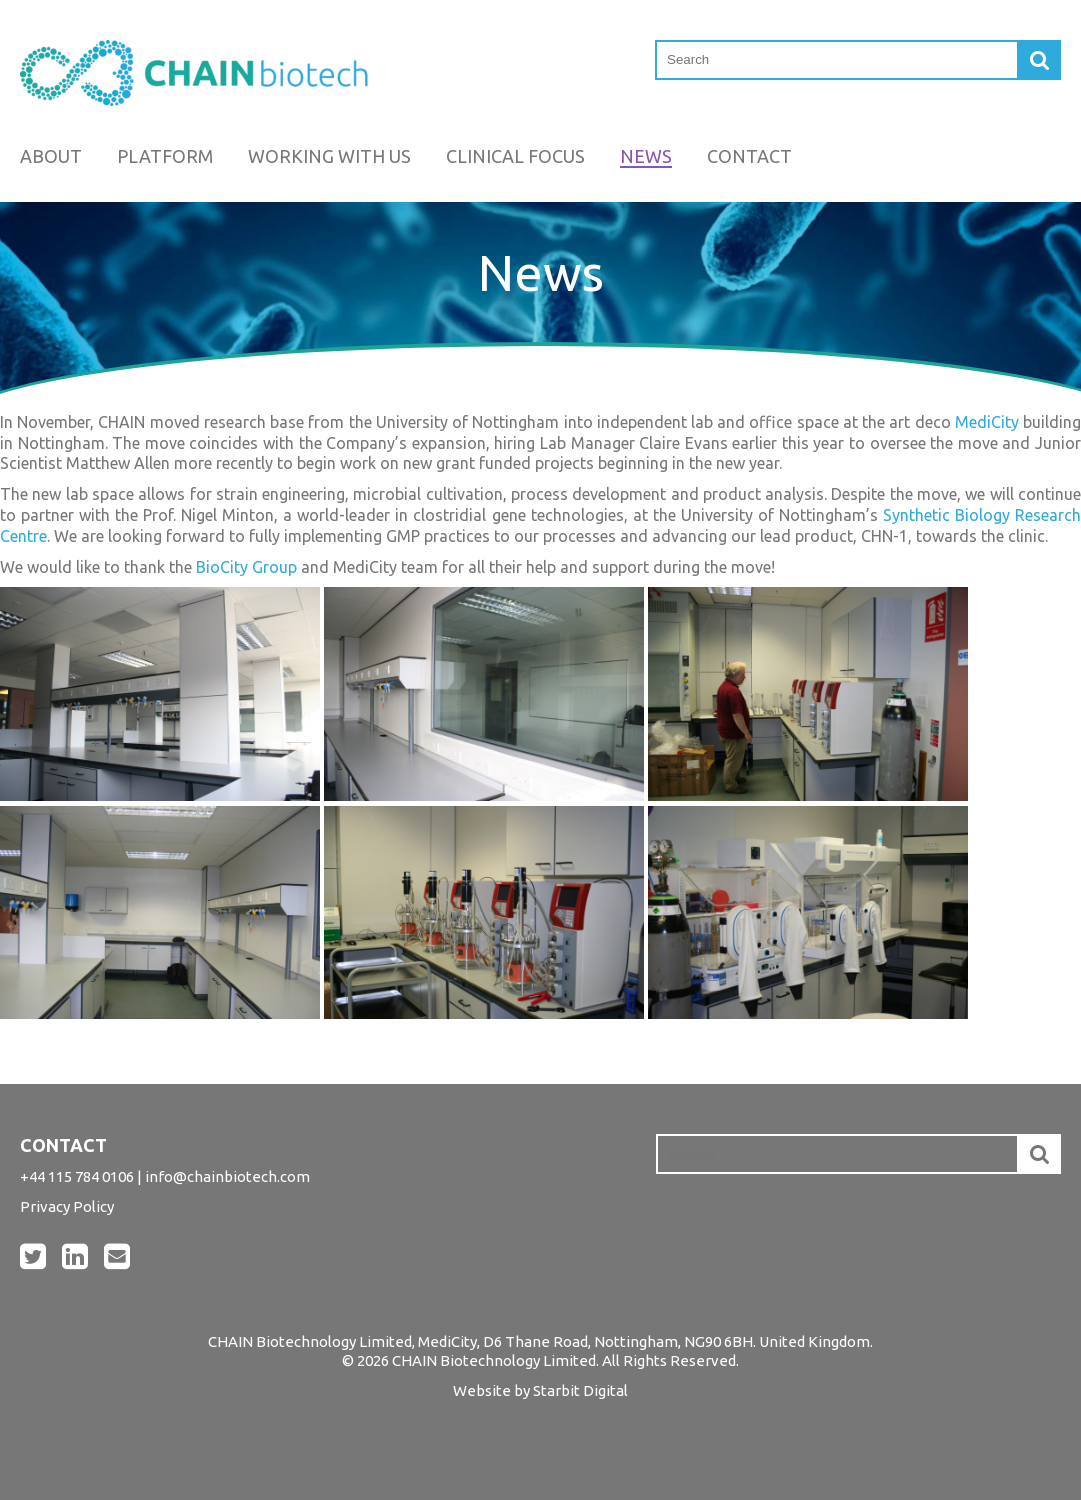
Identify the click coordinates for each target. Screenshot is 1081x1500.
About (51, 156)
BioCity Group (246, 567)
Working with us (329, 156)
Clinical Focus (515, 156)
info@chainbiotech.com (227, 1176)
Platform (165, 156)
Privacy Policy (67, 1206)
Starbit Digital (580, 1390)
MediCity (987, 422)
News (646, 156)
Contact (749, 156)
